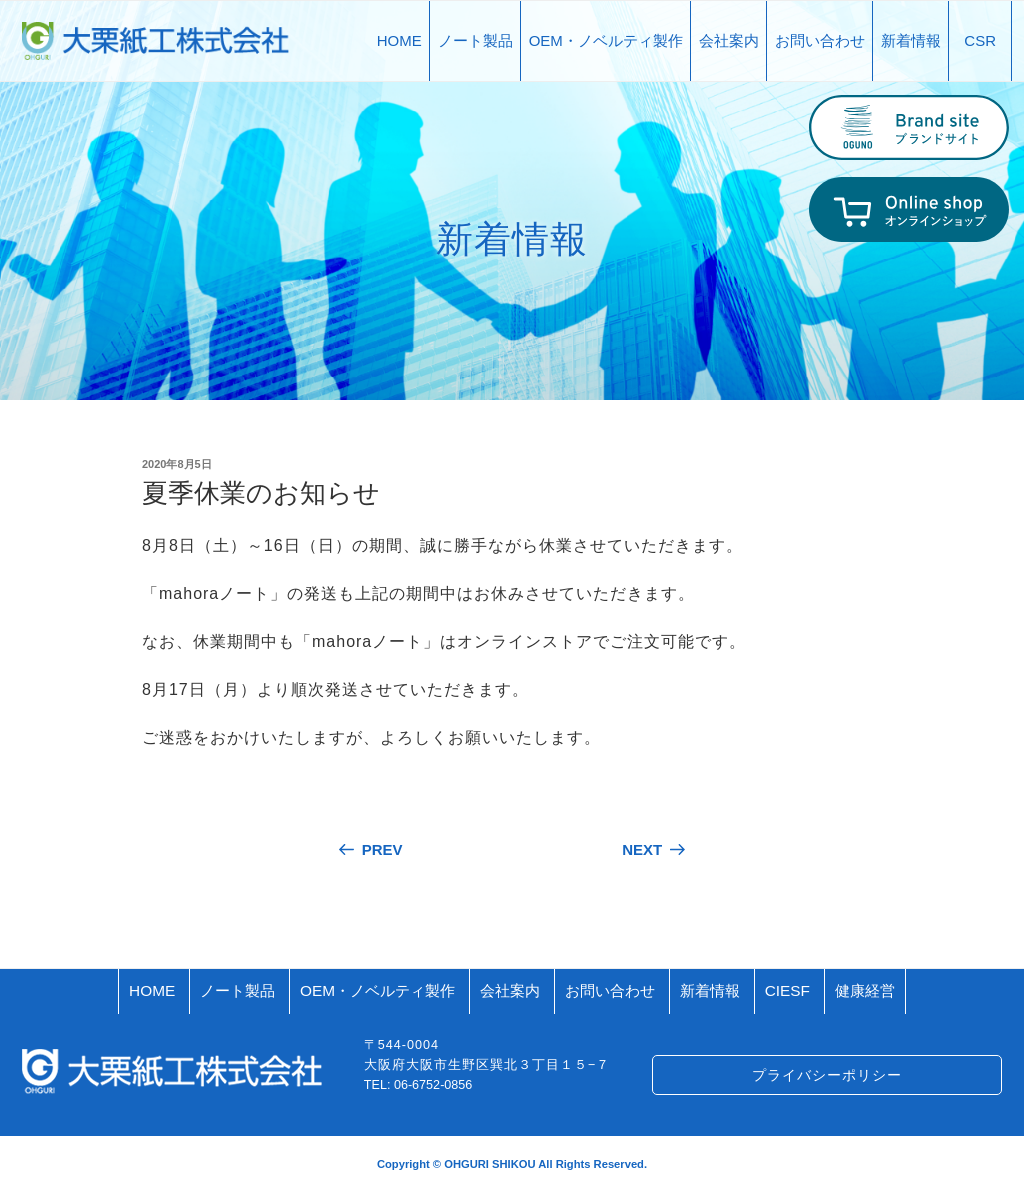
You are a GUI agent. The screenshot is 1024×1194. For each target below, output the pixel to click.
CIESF (787, 990)
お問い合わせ (820, 40)
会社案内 (729, 40)
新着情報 (911, 40)
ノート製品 (475, 40)
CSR (980, 40)
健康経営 (865, 990)
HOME (399, 40)
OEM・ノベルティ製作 (606, 40)
